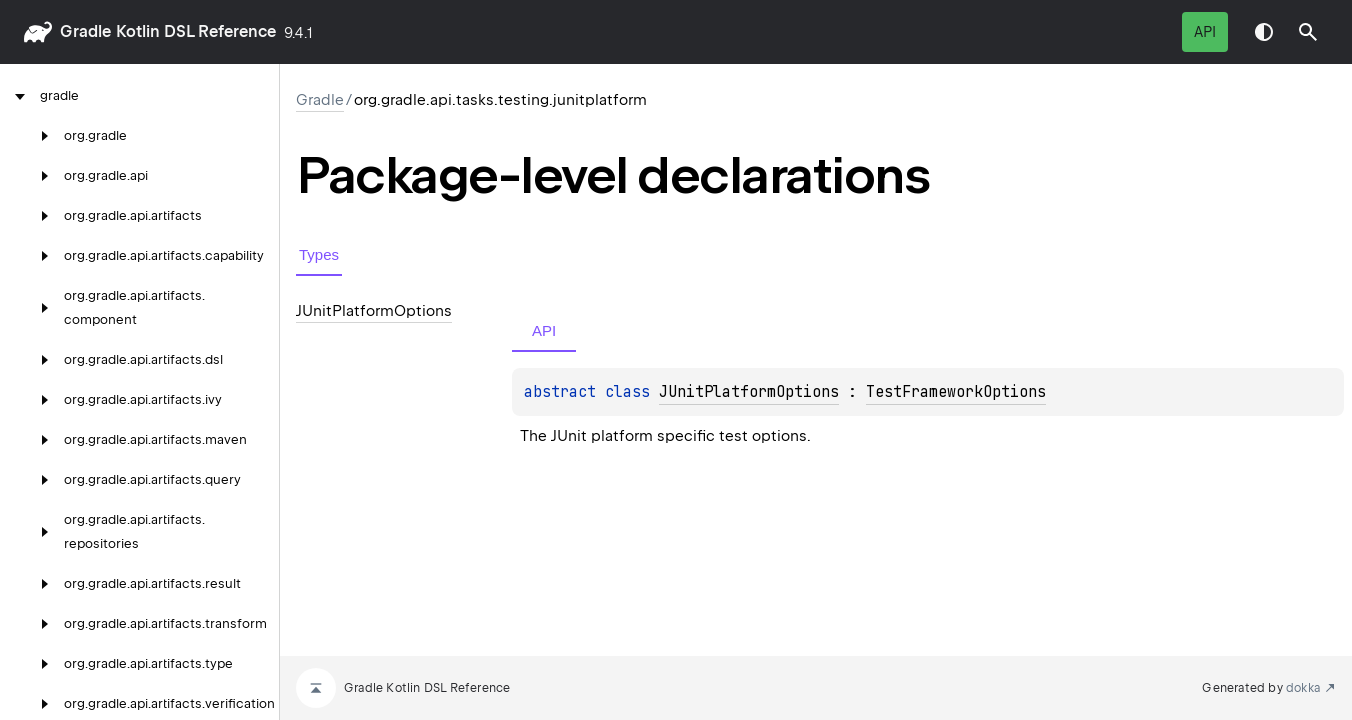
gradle (85, 31)
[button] (1308, 32)
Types (319, 254)
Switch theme (1264, 32)
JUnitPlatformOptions (749, 392)
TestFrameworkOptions (956, 392)
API (1205, 32)
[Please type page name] (1308, 32)
